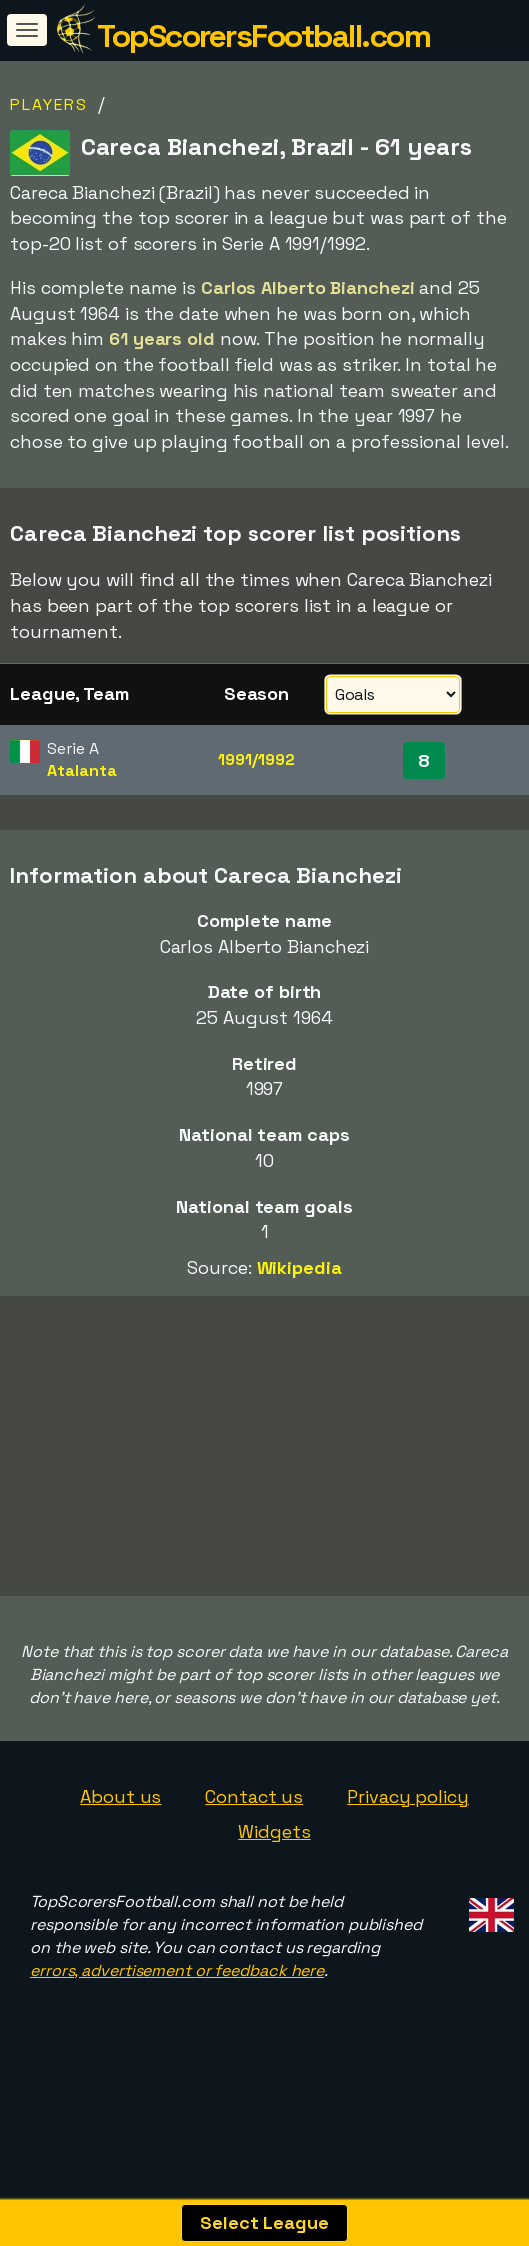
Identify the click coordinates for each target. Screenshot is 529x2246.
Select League (264, 2222)
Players (49, 104)
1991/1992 (256, 759)
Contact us (254, 1798)
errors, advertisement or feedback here (177, 1972)
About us (120, 1798)
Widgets (274, 1834)
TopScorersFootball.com (263, 36)
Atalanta (81, 770)
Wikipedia (299, 1267)
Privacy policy (408, 1798)
